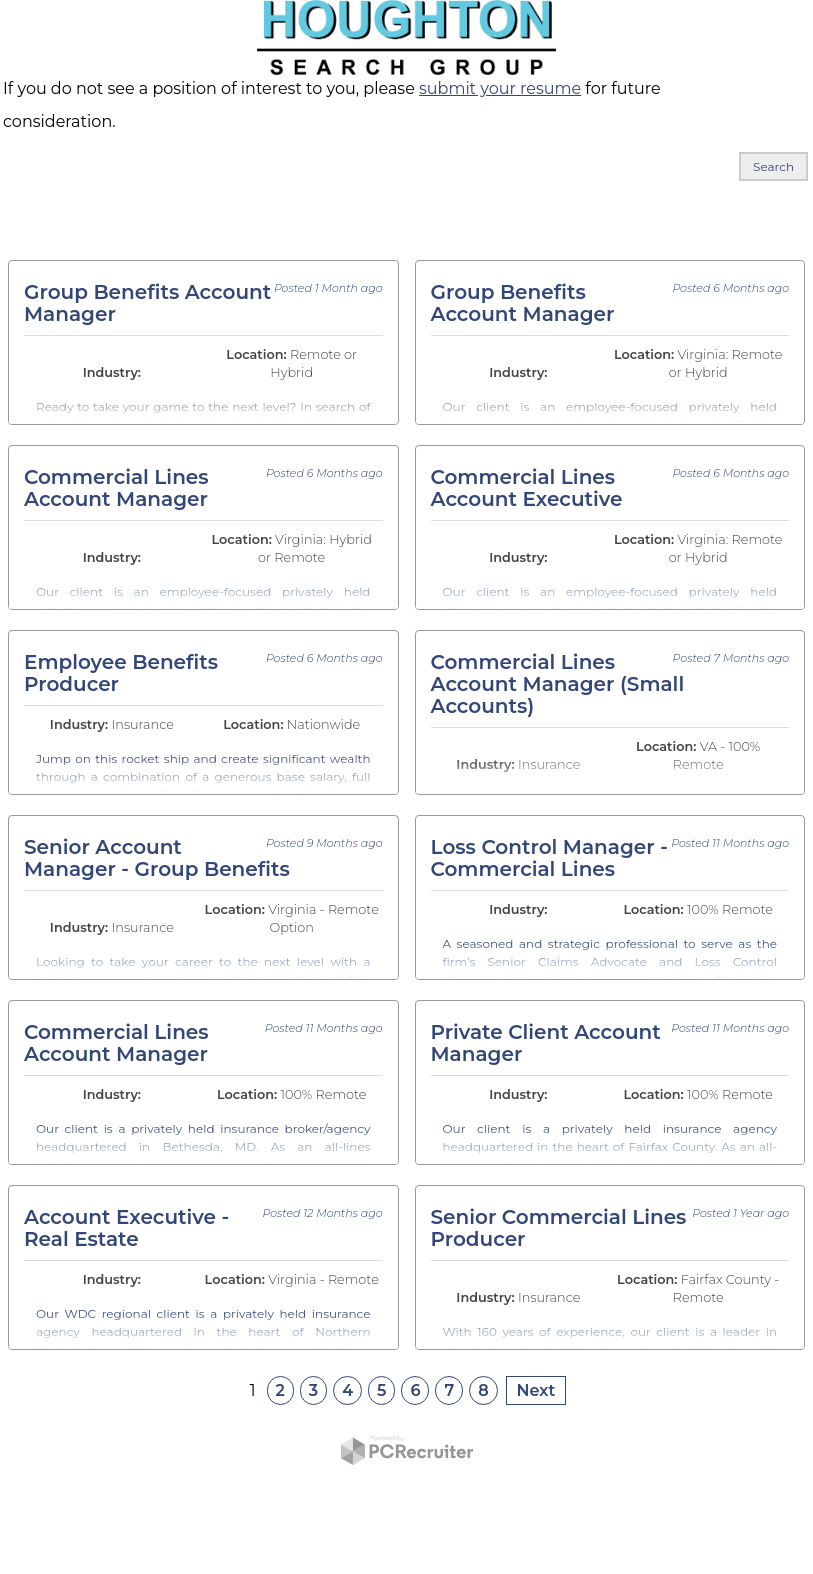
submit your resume (500, 88)
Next (536, 1390)
